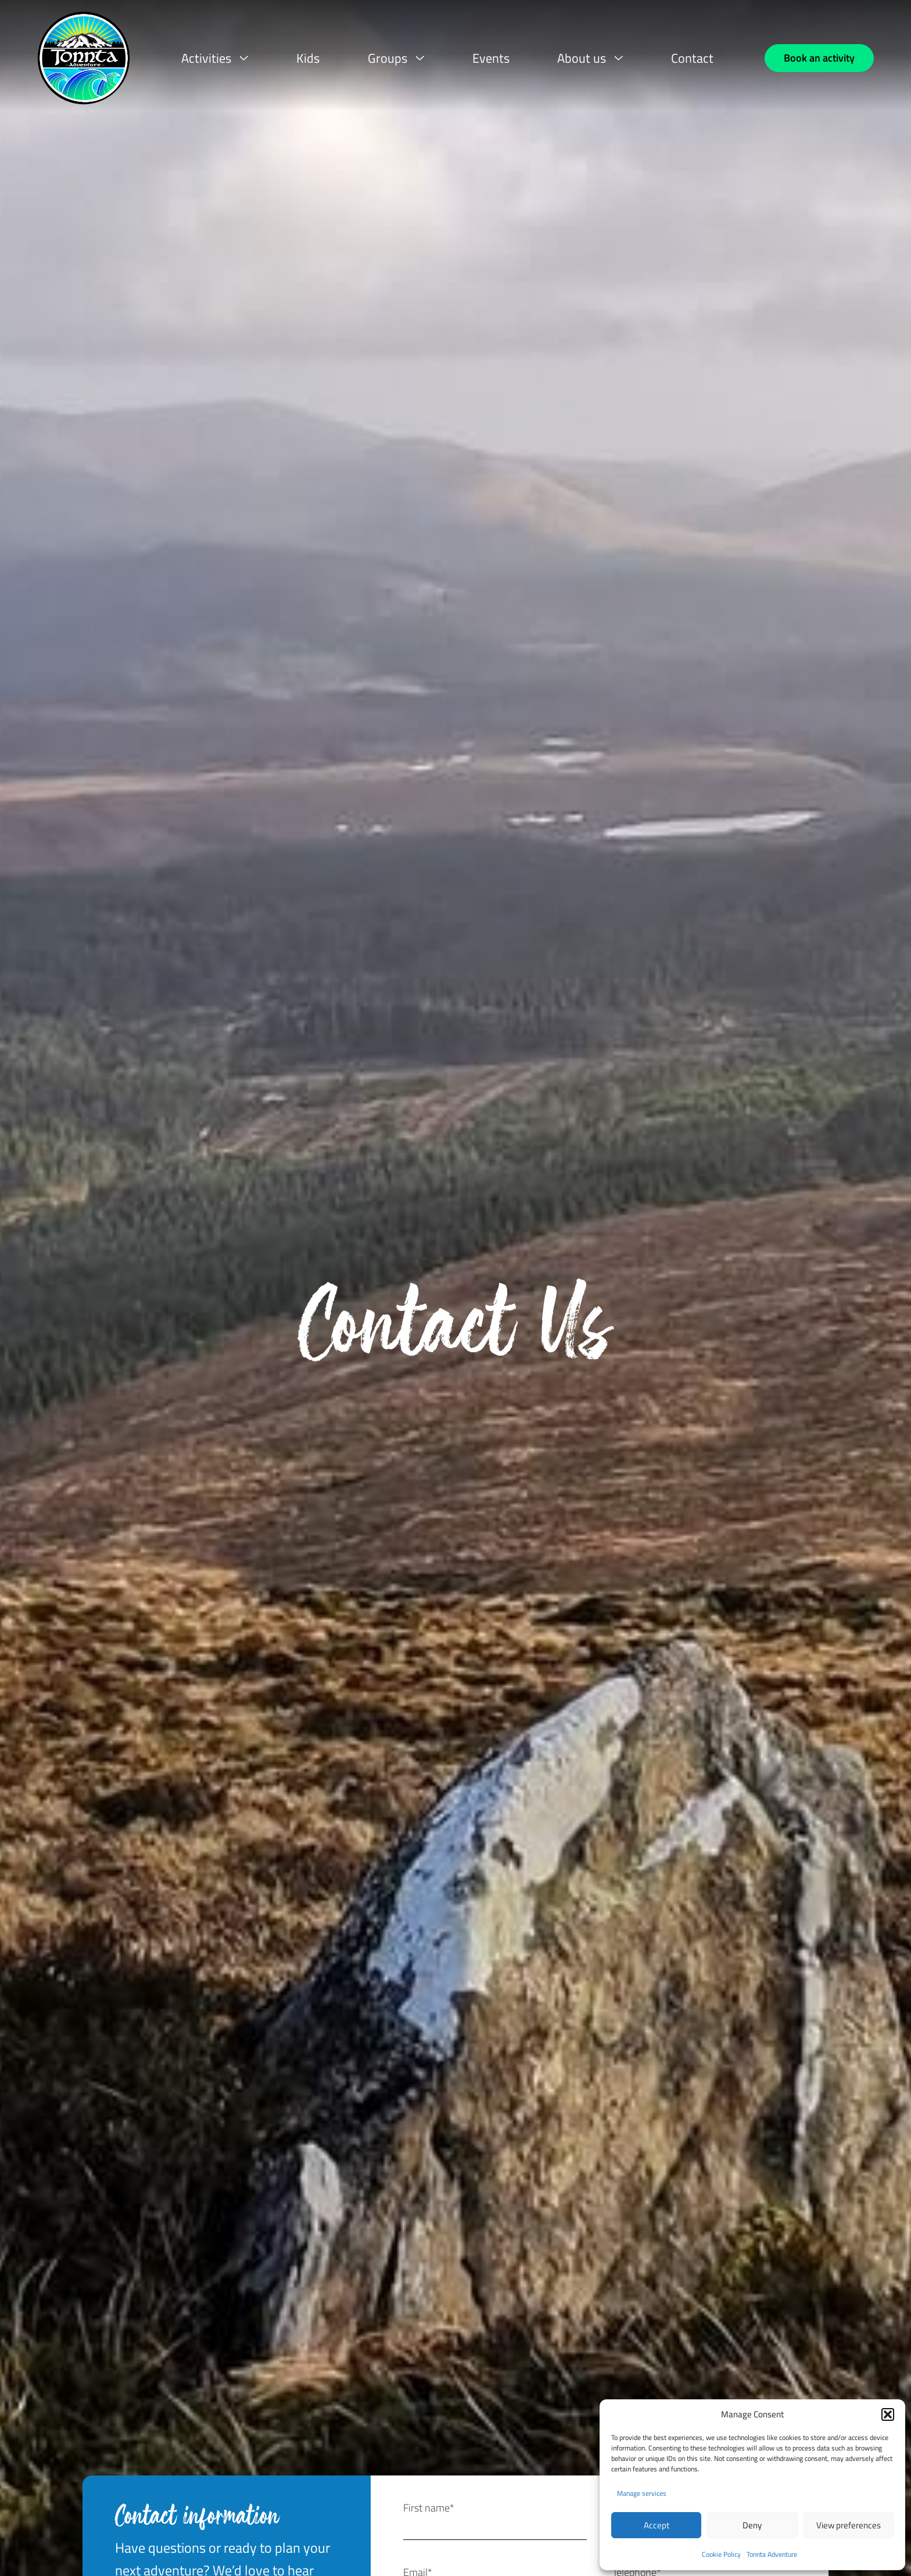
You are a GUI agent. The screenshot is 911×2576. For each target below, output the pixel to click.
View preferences (848, 2525)
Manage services (641, 2493)
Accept (656, 2525)
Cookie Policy (721, 2554)
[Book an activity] (819, 58)
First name (428, 2508)
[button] (888, 2414)
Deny (752, 2525)
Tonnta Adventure (772, 2554)
